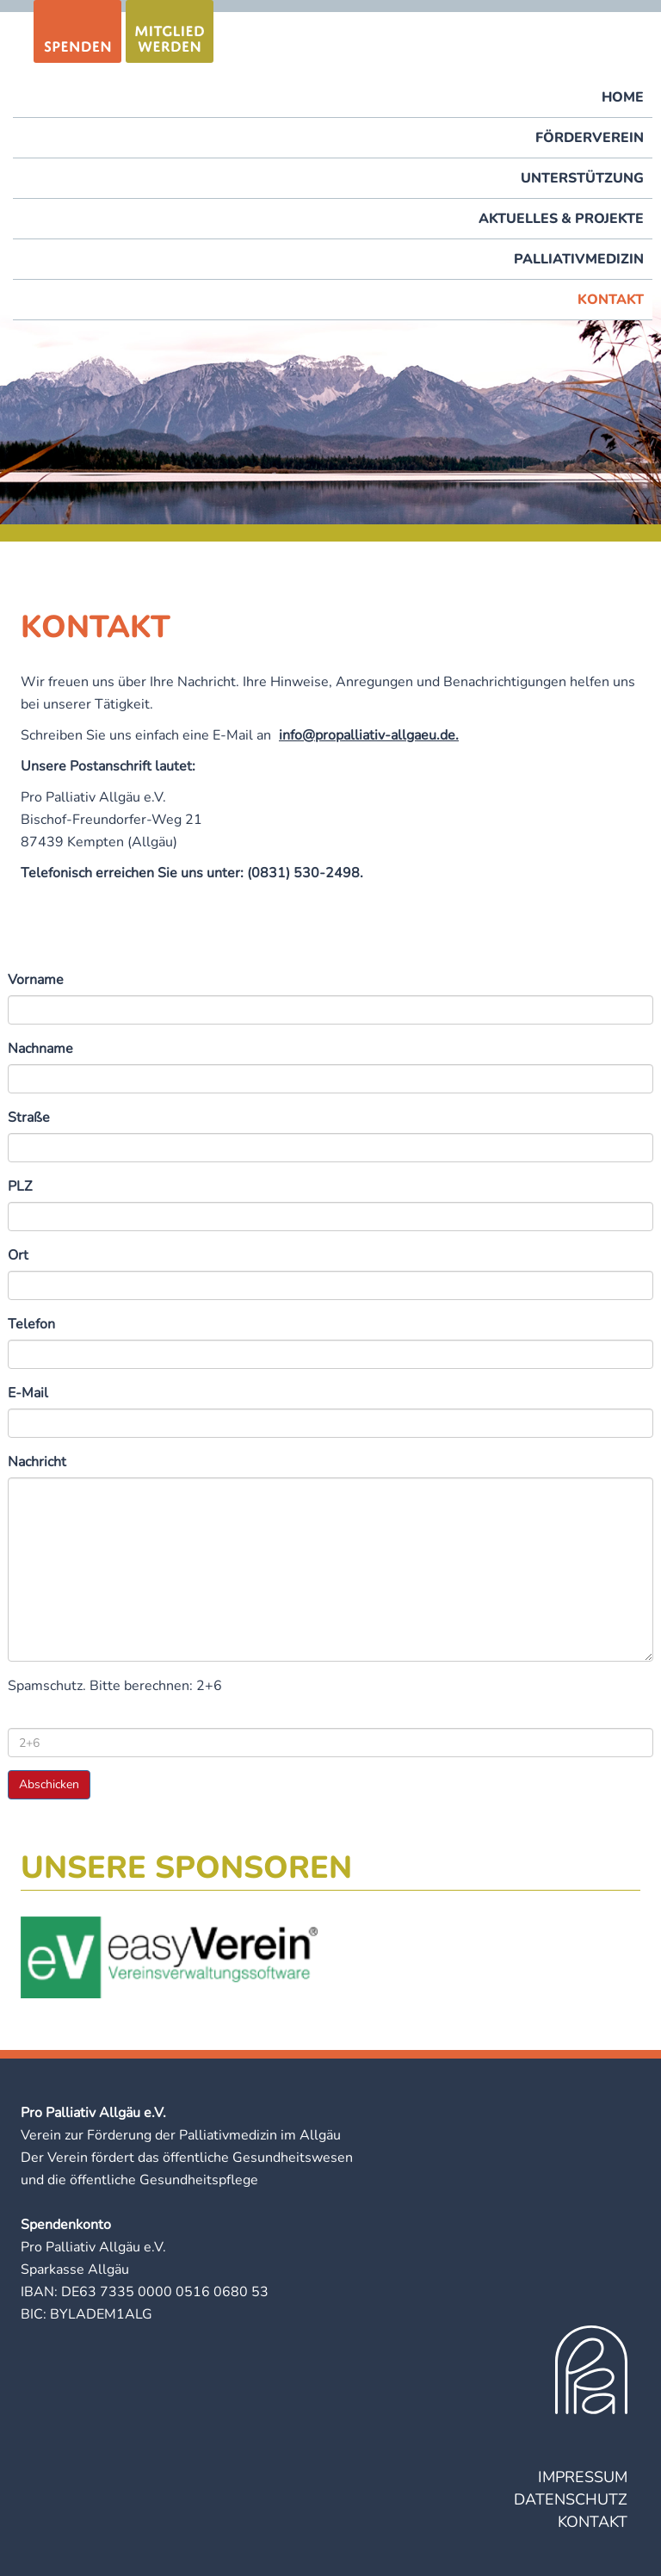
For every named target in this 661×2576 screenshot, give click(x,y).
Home (623, 97)
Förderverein (589, 137)
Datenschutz (570, 2499)
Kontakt (611, 299)
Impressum (582, 2477)
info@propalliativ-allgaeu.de (367, 735)
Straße (29, 1117)
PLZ (20, 1186)
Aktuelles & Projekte (561, 218)
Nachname (40, 1048)
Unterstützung (582, 178)
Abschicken (49, 1784)
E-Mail (28, 1393)
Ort (18, 1255)
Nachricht (37, 1461)
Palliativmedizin (579, 259)
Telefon (31, 1324)
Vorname (36, 979)
